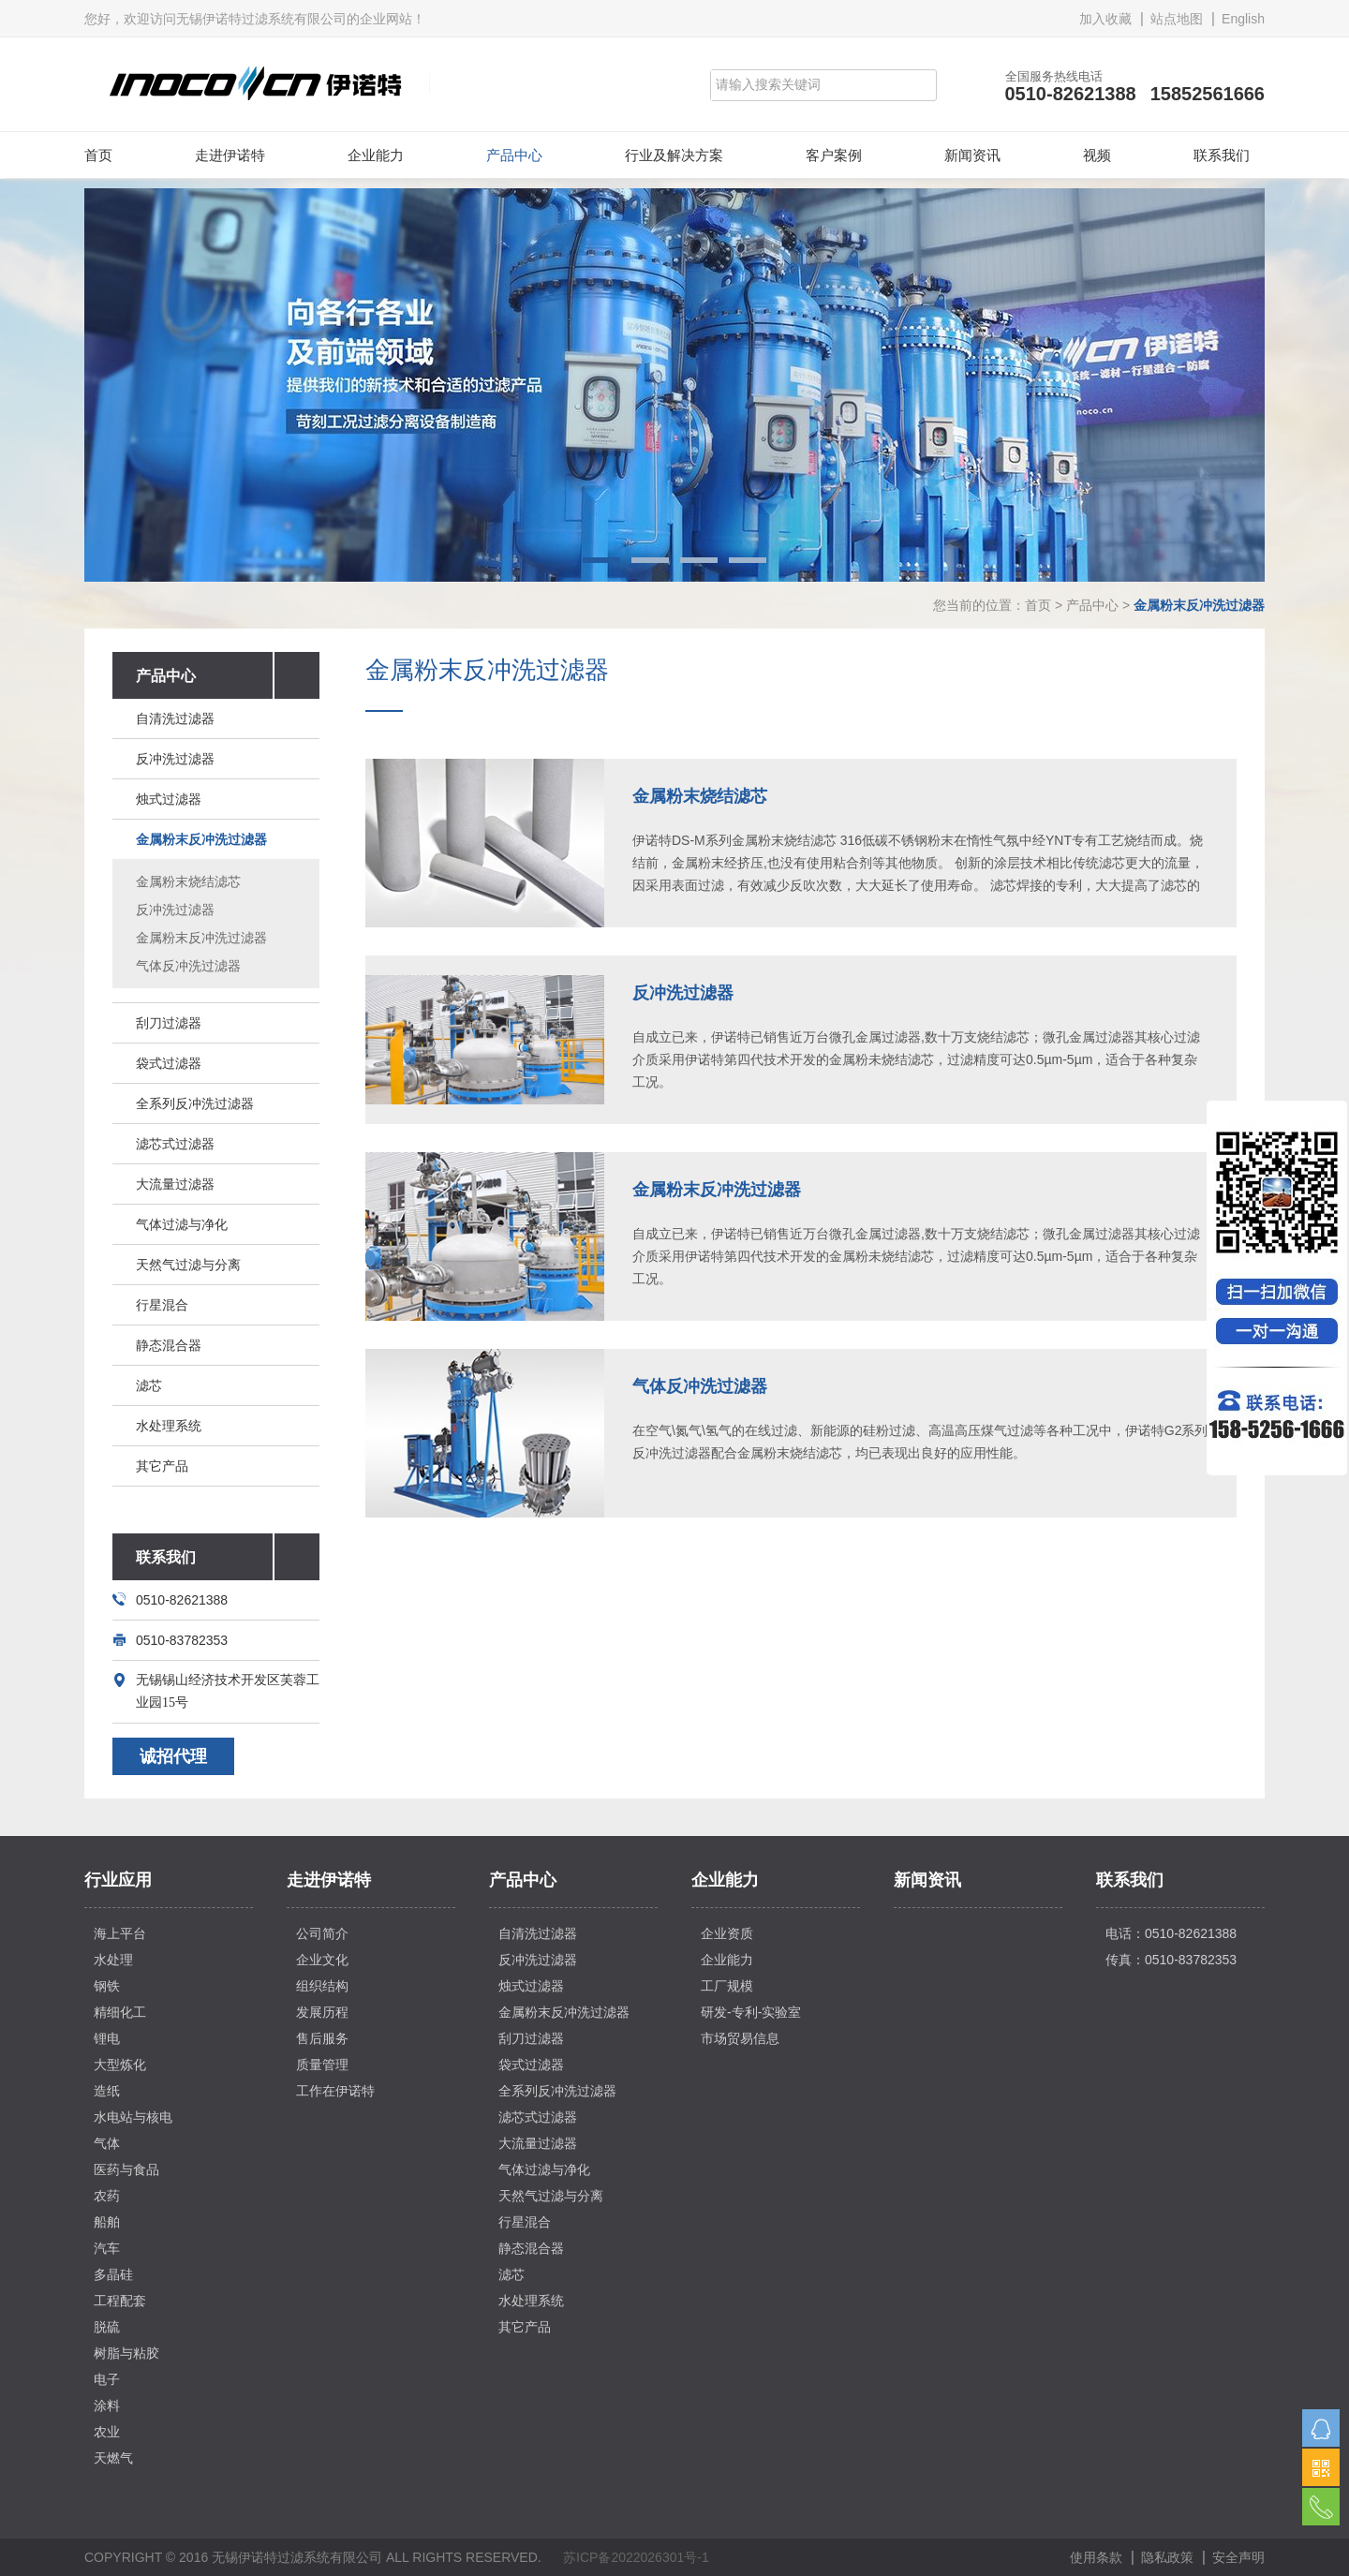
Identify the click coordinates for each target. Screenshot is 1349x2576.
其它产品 (162, 1465)
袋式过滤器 (168, 1063)
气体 (107, 2143)
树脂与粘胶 (126, 2353)
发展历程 (322, 2012)
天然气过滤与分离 (188, 1264)
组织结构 (322, 1985)
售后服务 (322, 2038)
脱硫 (107, 2326)
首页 (98, 155)
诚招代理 (173, 1756)
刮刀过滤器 (168, 1022)
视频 (1097, 155)
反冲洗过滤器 (175, 758)
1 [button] (601, 560)
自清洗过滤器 (175, 718)
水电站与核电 (133, 2117)
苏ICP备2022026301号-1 (636, 2557)
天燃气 (113, 2457)
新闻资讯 (972, 155)
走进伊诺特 (230, 155)
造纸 (107, 2090)
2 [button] (650, 560)
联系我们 (1221, 155)
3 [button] (699, 560)
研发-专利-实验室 (751, 2012)
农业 (107, 2431)
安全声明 (1238, 2557)
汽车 (107, 2248)
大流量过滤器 (175, 1184)
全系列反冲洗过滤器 (195, 1103)
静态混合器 (168, 1345)
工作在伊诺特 (335, 2090)
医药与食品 (126, 2169)
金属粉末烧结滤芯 (188, 881)
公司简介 (322, 1933)
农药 (107, 2195)
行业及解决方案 (674, 155)
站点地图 (1176, 18)
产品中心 (514, 155)
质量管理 (322, 2064)
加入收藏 (1105, 18)
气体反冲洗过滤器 (188, 965)
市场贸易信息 (740, 2038)
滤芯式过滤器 (175, 1143)
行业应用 (118, 1880)
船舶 (107, 2221)
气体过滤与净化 (182, 1224)
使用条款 (1096, 2557)
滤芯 (149, 1385)
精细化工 (120, 2012)
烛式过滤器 (168, 799)
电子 (107, 2379)
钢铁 (107, 1985)
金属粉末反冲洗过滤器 (201, 839)
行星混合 (162, 1304)
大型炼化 (120, 2064)
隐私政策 (1167, 2557)
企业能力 (376, 155)
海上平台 (120, 1933)
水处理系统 (168, 1425)
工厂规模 (727, 1985)
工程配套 (120, 2300)
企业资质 (727, 1933)
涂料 (107, 2405)
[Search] (807, 85)
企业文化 (322, 1959)
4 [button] (747, 560)
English (1243, 18)
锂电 (107, 2038)
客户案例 (834, 155)
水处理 (113, 1959)
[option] (674, 385)
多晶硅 (113, 2274)
